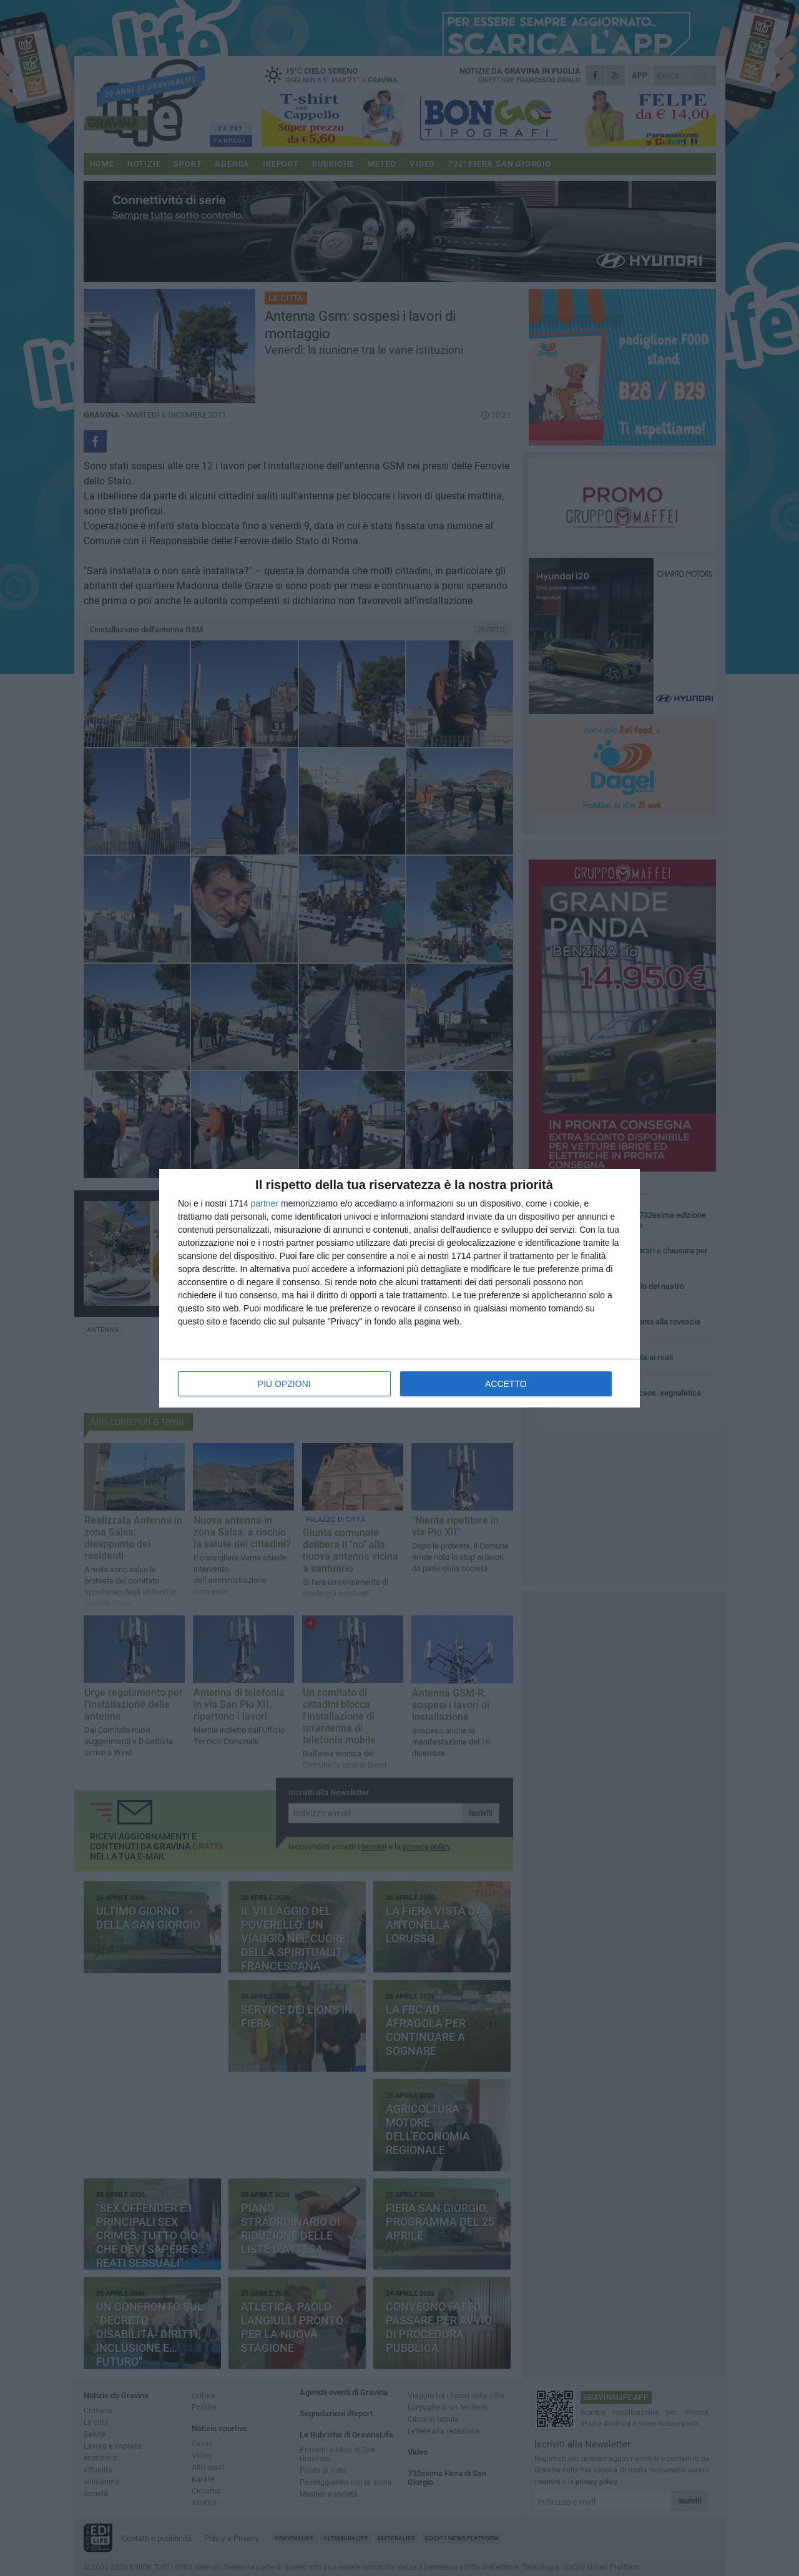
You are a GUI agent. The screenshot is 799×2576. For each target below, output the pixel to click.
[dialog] (399, 1288)
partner (264, 1203)
